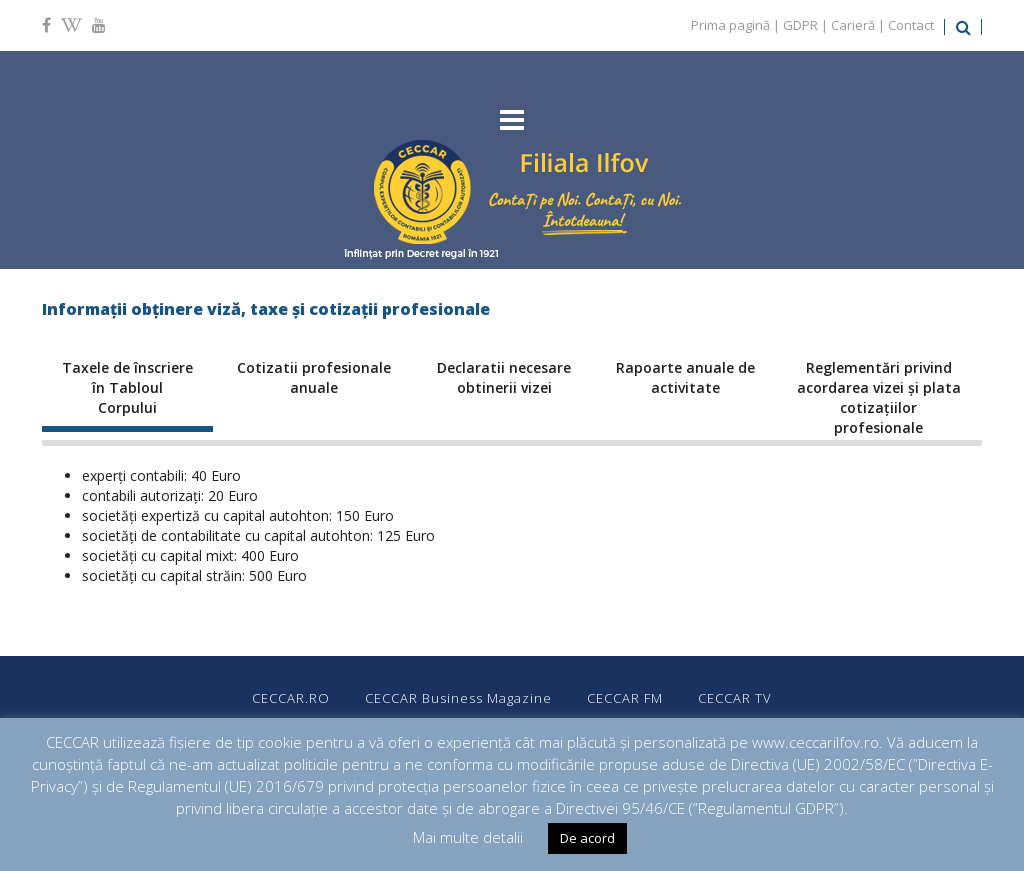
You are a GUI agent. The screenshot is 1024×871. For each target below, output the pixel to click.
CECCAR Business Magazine (458, 698)
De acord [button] (587, 838)
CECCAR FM (625, 698)
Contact (911, 25)
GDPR (800, 25)
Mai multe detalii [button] (468, 837)
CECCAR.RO (291, 698)
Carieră (853, 25)
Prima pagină (730, 25)
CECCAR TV (735, 698)
